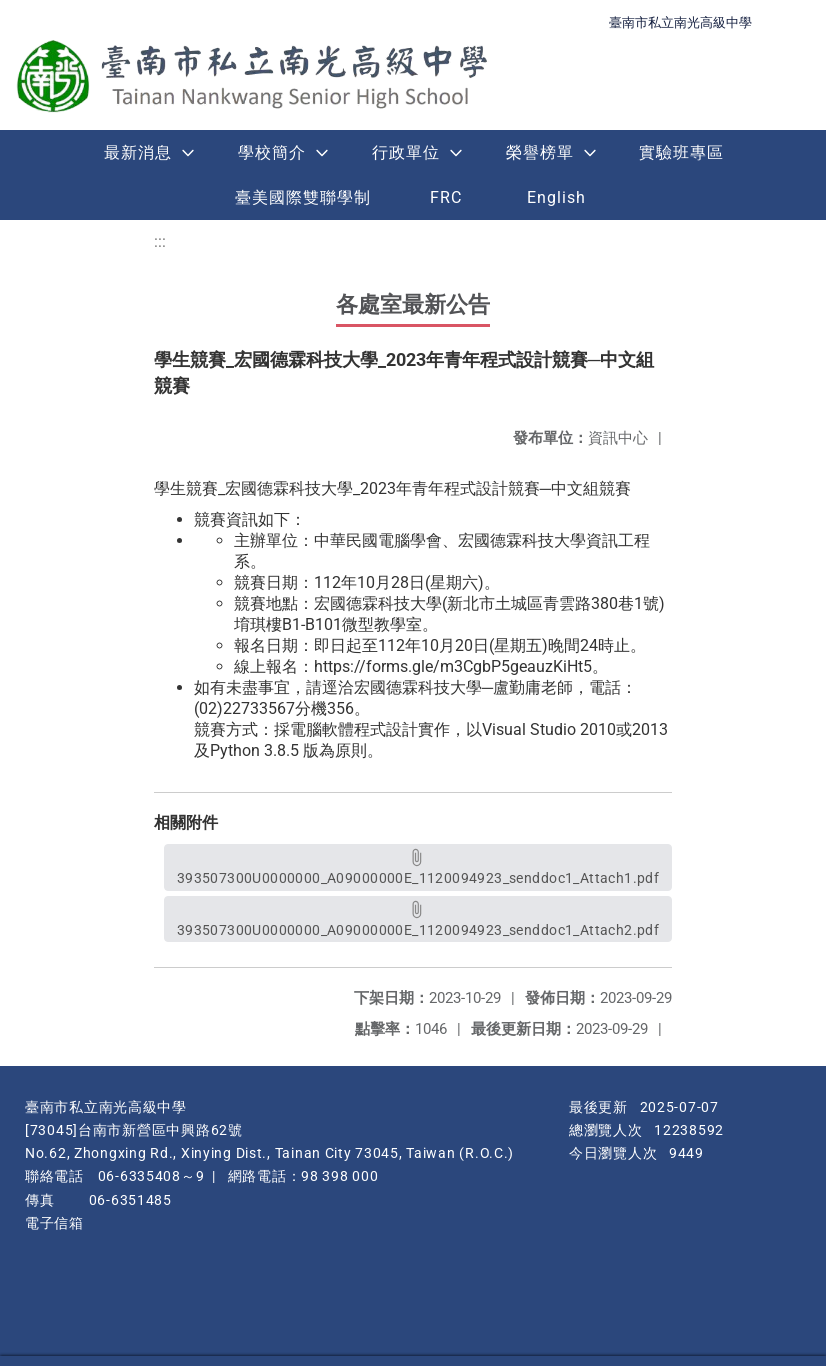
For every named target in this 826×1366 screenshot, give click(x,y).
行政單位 (406, 152)
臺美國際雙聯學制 (303, 197)
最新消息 (138, 152)
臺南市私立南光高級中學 (680, 22)
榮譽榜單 (540, 152)
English (556, 197)
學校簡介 (272, 152)
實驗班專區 (681, 152)
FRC (446, 197)
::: (160, 241)
